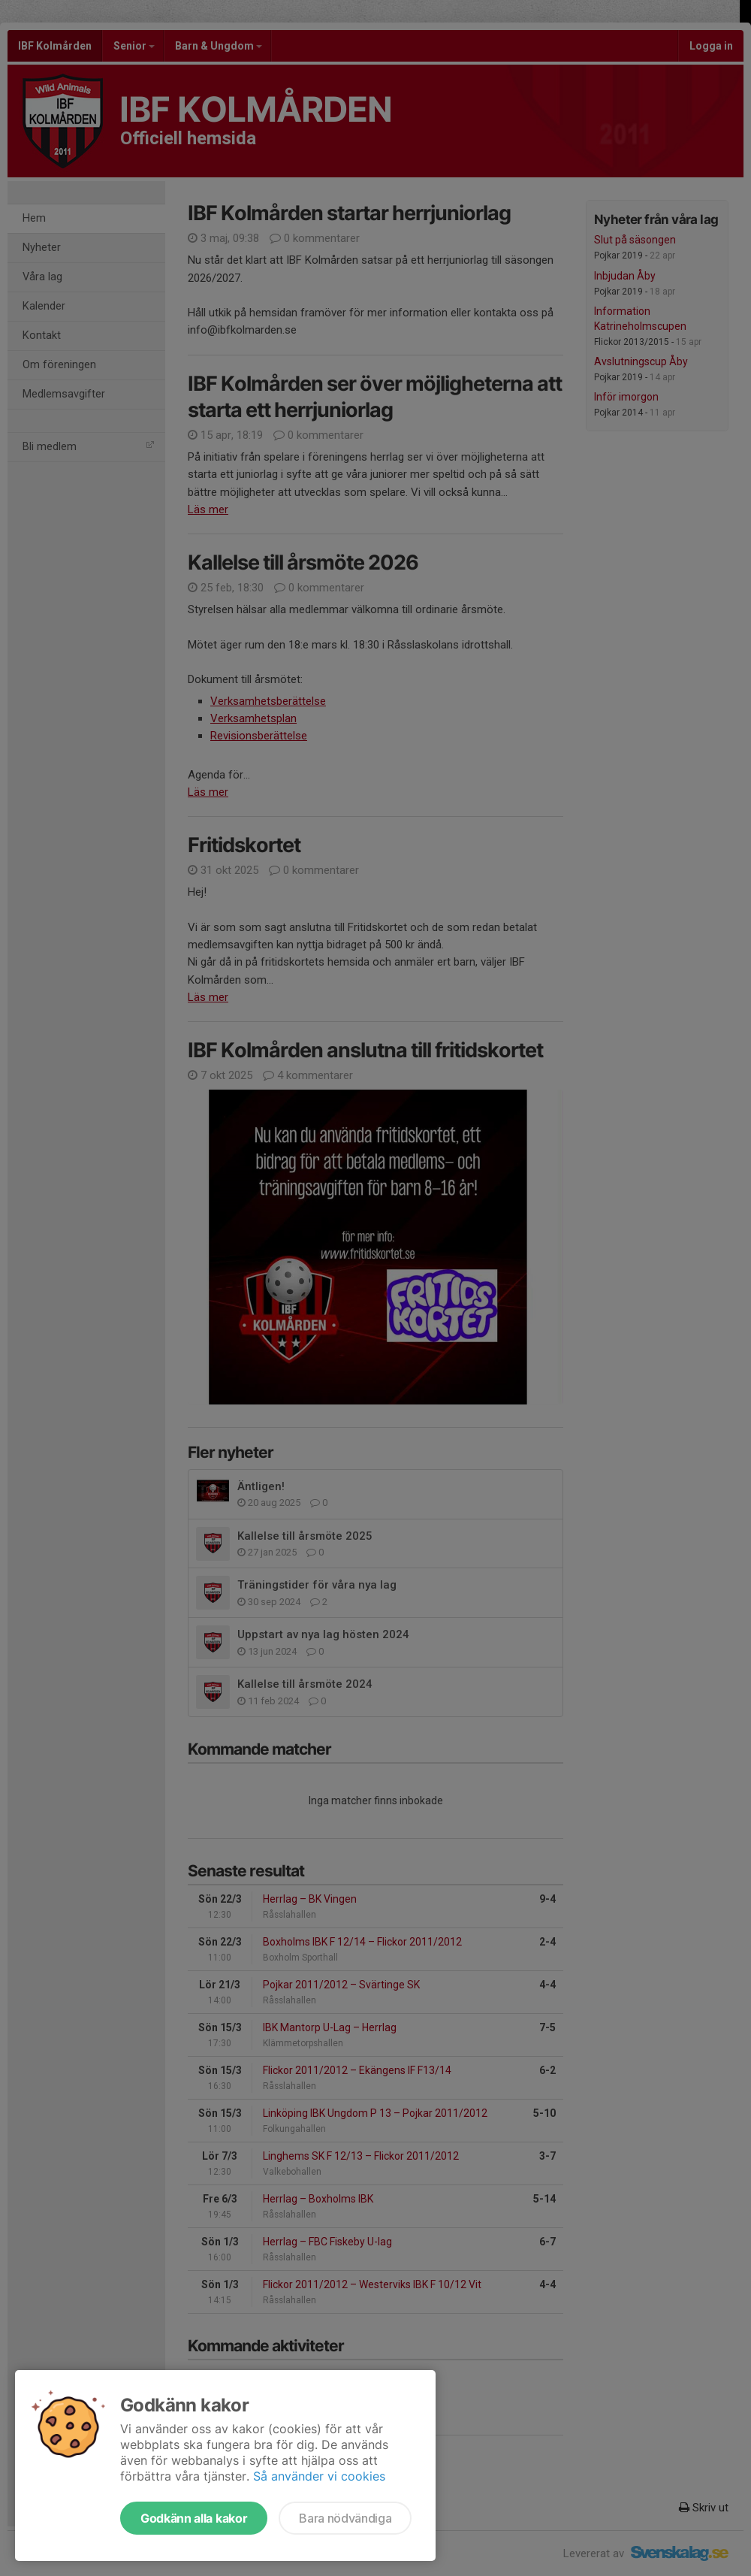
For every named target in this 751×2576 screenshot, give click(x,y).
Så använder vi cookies (319, 2476)
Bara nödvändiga (345, 2518)
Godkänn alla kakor (193, 2518)
